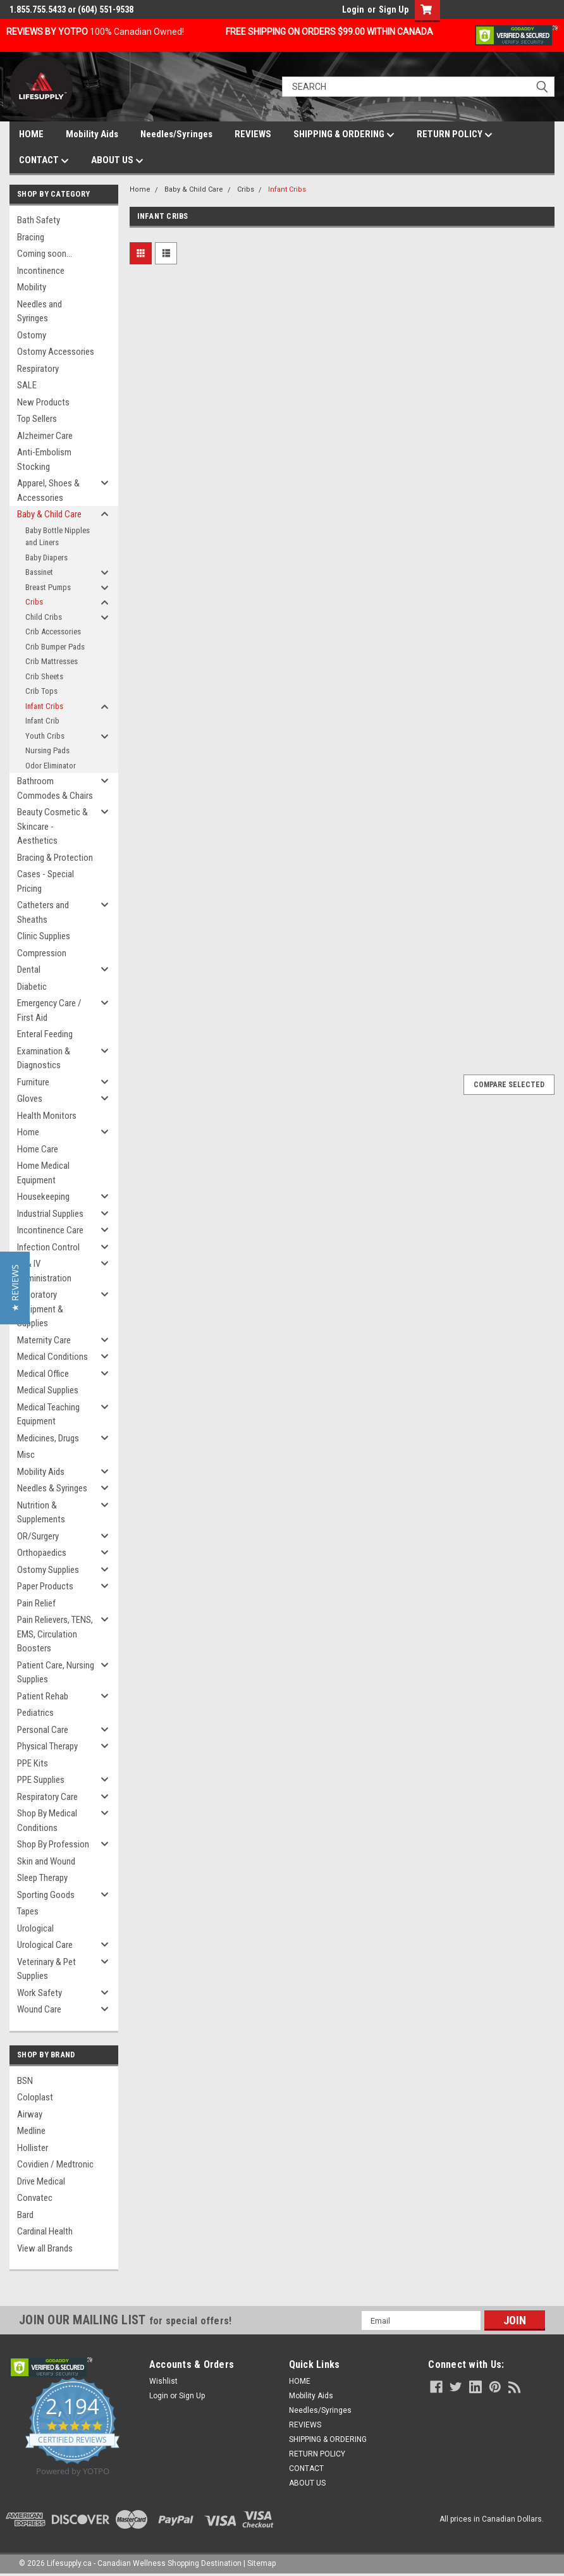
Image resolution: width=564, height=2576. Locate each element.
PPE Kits (32, 1763)
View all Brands (45, 2248)
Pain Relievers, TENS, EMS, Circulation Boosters (55, 1634)
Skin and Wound (46, 1861)
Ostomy (31, 335)
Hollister (32, 2148)
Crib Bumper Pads (55, 646)
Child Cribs (43, 617)
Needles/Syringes (176, 134)
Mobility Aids (92, 134)
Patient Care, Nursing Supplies (55, 1672)
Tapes (28, 1911)
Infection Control (48, 1247)
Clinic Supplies (43, 936)
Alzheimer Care (45, 435)
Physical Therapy (47, 1746)
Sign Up (393, 9)
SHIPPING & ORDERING (344, 134)
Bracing (30, 237)
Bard (25, 2215)
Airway (29, 2114)
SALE (27, 385)
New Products (43, 402)
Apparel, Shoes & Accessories (48, 490)
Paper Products (45, 1586)
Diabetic (32, 986)
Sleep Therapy (42, 1877)
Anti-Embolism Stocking (44, 459)
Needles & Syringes (52, 1488)
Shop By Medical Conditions (47, 1820)
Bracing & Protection (55, 857)
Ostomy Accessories (55, 351)
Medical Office (43, 1373)
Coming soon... (44, 253)
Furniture (33, 1082)
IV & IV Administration (44, 1271)
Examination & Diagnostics (43, 1058)
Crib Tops (41, 691)
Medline (31, 2130)
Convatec (34, 2197)
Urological (35, 1928)
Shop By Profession (53, 1844)
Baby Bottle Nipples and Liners (57, 537)
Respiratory (38, 368)
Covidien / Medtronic (55, 2164)
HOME (31, 134)
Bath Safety (38, 220)
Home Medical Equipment (43, 1173)
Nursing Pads (47, 750)
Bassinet (39, 572)
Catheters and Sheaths (43, 912)
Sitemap (261, 2563)
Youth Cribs (44, 736)
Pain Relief (36, 1603)
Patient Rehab (42, 1696)
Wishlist (163, 2381)
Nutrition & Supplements (41, 1512)
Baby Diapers (46, 557)
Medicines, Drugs (48, 1438)
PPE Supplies (40, 1779)
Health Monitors (47, 1115)
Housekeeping (43, 1196)
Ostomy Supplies (48, 1569)
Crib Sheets (44, 676)
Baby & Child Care (49, 514)
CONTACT (44, 160)
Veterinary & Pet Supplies (46, 1969)
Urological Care (45, 1944)
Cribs (34, 602)
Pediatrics (35, 1712)
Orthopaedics (41, 1552)
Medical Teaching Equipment (48, 1414)
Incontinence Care (50, 1230)
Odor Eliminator (50, 765)
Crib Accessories (53, 631)
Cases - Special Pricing (45, 881)
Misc (26, 1454)
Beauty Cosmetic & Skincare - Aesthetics (52, 826)
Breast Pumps (48, 587)
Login (353, 9)
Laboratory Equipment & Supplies (40, 1309)
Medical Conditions (52, 1356)
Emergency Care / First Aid (49, 1010)
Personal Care (42, 1729)
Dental (28, 969)
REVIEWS (253, 134)
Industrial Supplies (50, 1213)
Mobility (31, 287)
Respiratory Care (47, 1797)
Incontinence (40, 270)
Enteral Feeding (45, 1034)
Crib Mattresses (51, 661)
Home (28, 1132)
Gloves (29, 1098)
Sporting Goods (46, 1895)
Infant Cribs (44, 706)
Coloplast (35, 2097)
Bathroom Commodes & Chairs (55, 788)
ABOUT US (117, 160)
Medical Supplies (47, 1390)
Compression (41, 953)
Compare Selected (509, 1084)
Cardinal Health (45, 2231)
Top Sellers (37, 418)
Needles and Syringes (39, 311)
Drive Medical (41, 2181)
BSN (25, 2080)
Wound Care (39, 2009)
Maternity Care (44, 1340)
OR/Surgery (38, 1536)
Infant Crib (42, 720)
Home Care (37, 1149)
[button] (15, 1288)
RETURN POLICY (455, 134)
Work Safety (39, 1993)
